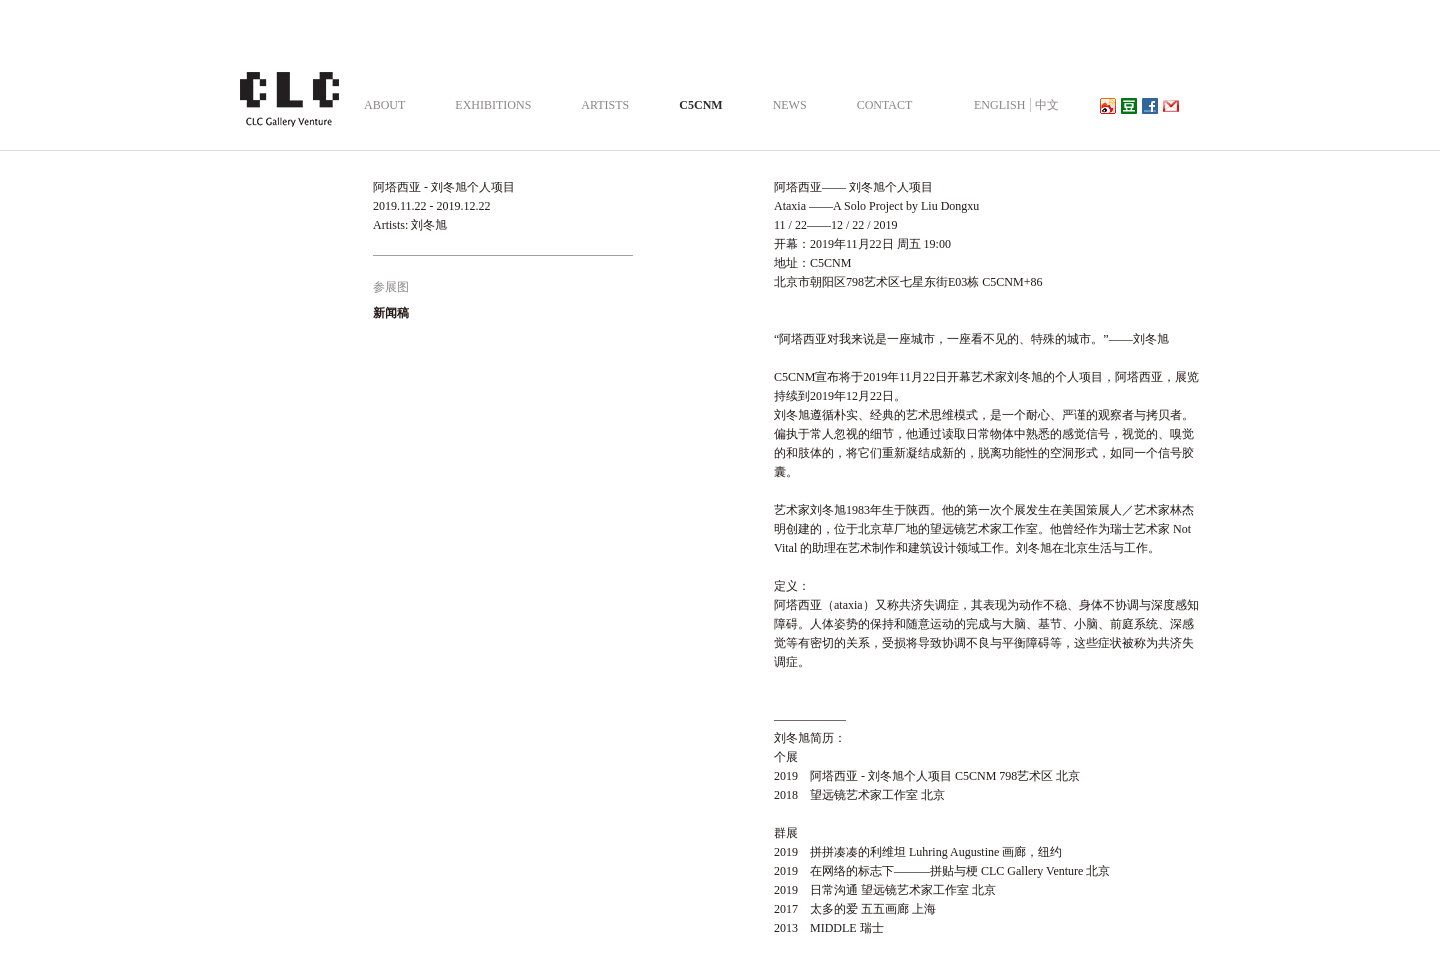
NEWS (790, 105)
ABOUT (384, 105)
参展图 (391, 287)
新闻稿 (391, 313)
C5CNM (700, 105)
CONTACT (885, 105)
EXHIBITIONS (493, 105)
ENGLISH (999, 105)
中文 (1047, 105)
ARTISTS (605, 105)
